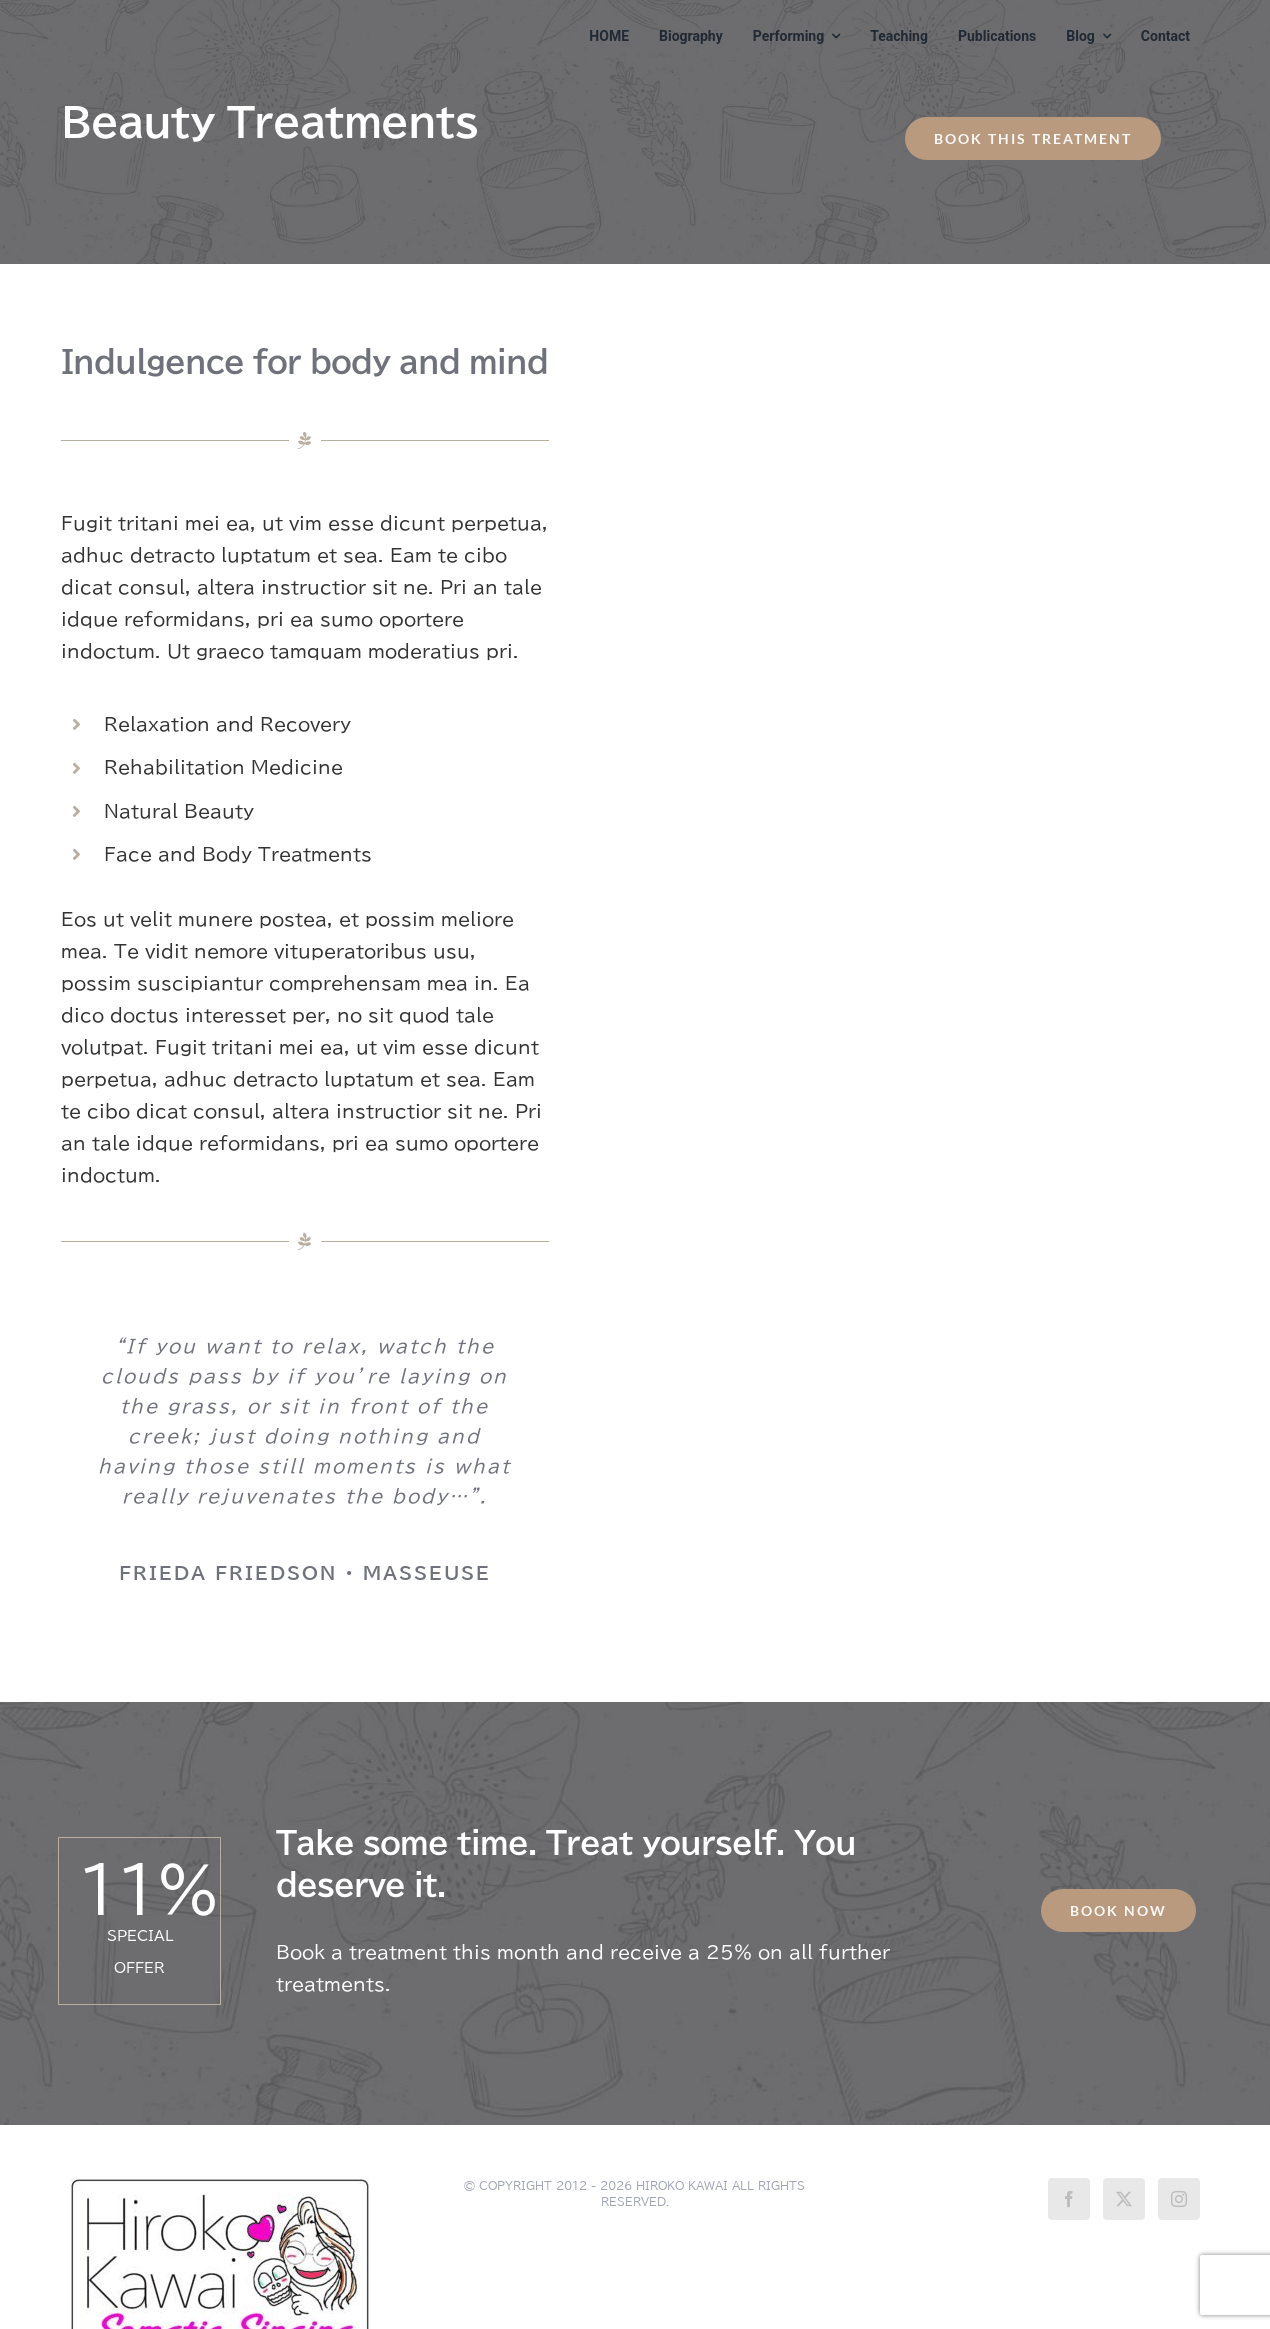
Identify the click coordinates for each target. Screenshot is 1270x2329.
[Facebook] (1069, 2199)
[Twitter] (1124, 2199)
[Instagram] (1179, 2199)
